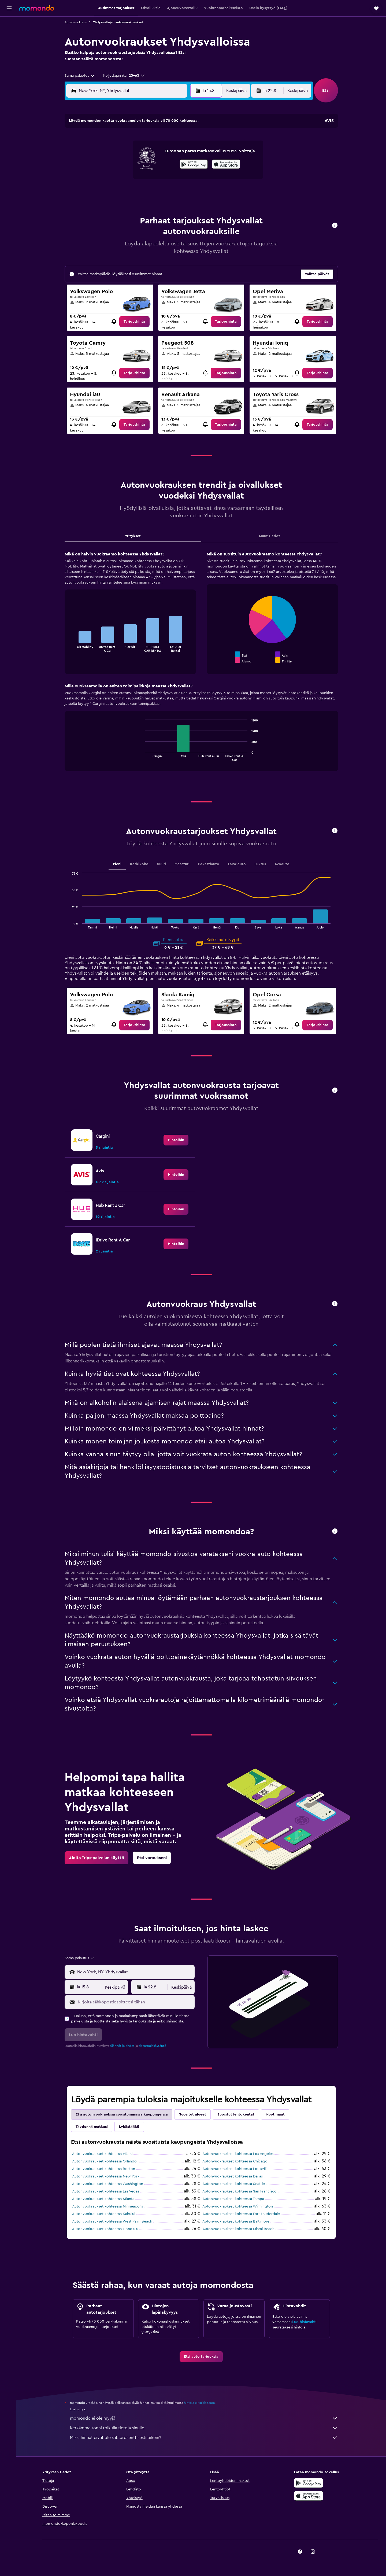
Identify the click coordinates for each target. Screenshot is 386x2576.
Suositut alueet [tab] (193, 2114)
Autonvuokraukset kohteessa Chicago (236, 2161)
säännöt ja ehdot (123, 2045)
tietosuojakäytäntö (153, 2045)
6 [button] (145, 154)
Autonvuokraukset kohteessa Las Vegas (106, 2191)
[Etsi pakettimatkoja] (9, 58)
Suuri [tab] (162, 864)
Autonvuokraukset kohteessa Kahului (104, 2214)
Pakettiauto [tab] (209, 864)
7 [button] (158, 154)
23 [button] (184, 179)
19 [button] (133, 179)
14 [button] (159, 166)
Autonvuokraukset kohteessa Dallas (233, 2176)
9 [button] (184, 154)
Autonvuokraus (77, 22)
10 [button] (107, 166)
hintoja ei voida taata (200, 2402)
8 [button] (171, 154)
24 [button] (107, 192)
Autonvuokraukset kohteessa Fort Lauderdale (242, 2214)
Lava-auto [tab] (238, 864)
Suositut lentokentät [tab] (236, 2114)
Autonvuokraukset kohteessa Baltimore (236, 2221)
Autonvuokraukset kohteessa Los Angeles (238, 2154)
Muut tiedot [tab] (270, 536)
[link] (135, 321)
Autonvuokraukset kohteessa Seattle (234, 2184)
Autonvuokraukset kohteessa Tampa (234, 2199)
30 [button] (184, 192)
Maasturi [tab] (183, 864)
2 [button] (184, 141)
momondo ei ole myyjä (205, 2418)
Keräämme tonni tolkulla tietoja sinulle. (205, 2428)
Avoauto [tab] (283, 864)
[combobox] (81, 75)
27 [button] (145, 192)
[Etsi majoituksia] (9, 36)
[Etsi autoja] (9, 47)
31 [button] (107, 205)
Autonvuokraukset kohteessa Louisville (236, 2169)
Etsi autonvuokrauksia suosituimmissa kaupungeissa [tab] (123, 2114)
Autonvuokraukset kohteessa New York (106, 2176)
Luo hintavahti (305, 2322)
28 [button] (158, 192)
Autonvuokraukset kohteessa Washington (108, 2184)
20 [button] (145, 179)
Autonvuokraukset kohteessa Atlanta (104, 2199)
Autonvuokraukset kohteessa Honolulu (106, 2229)
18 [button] (120, 179)
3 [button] (107, 154)
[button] (9, 8)
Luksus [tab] (261, 864)
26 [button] (132, 192)
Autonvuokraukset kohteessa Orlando (105, 2161)
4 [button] (120, 154)
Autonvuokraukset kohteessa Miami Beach (239, 2229)
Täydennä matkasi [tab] (93, 2127)
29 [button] (171, 192)
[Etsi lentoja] (9, 24)
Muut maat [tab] (276, 2114)
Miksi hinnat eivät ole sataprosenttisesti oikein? (205, 2437)
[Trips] (9, 73)
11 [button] (119, 166)
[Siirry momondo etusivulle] (36, 8)
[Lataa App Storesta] (309, 2496)
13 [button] (146, 166)
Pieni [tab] (118, 864)
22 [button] (171, 179)
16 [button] (184, 166)
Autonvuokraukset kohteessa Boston (104, 2169)
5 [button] (133, 154)
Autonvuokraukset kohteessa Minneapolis (108, 2206)
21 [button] (159, 179)
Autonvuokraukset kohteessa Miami (103, 2154)
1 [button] (171, 141)
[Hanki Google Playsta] (309, 2483)
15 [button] (171, 166)
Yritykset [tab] (134, 536)
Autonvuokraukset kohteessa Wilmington (238, 2206)
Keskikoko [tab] (140, 864)
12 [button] (133, 166)
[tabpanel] (202, 666)
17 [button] (107, 179)
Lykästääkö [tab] (130, 2127)
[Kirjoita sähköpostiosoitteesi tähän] (136, 2002)
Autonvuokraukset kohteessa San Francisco (240, 2191)
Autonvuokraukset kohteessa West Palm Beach (113, 2221)
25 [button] (119, 192)
